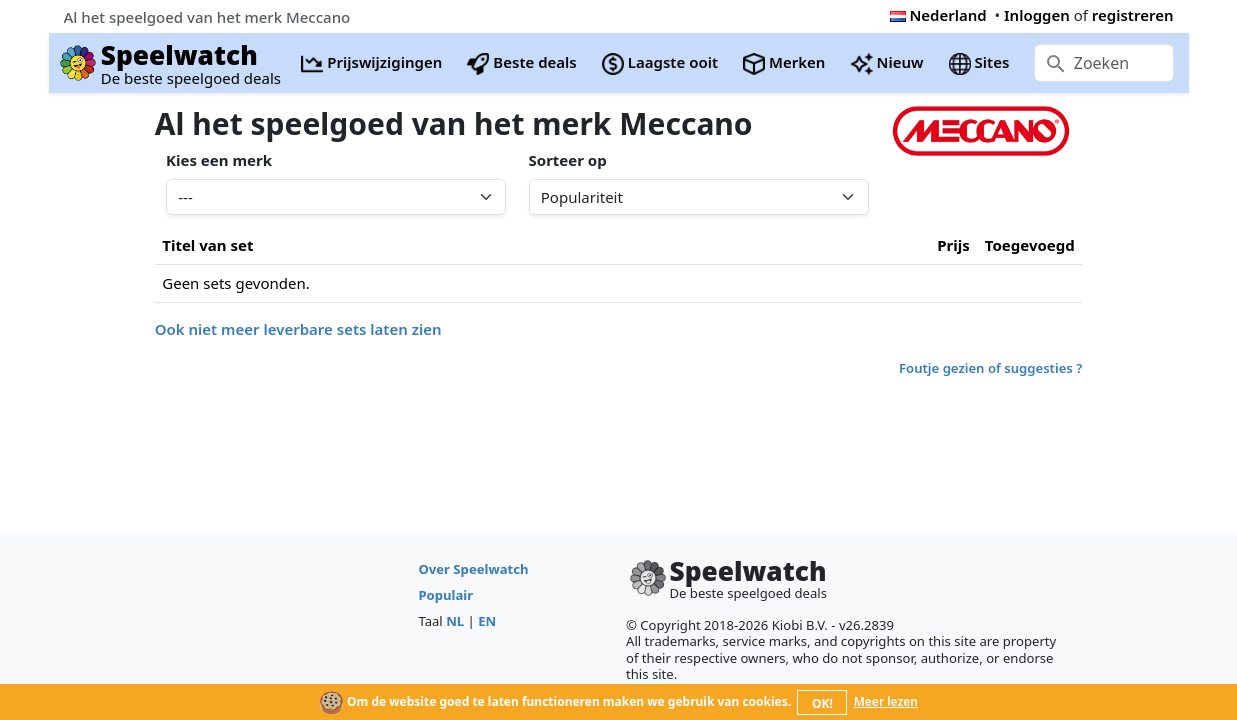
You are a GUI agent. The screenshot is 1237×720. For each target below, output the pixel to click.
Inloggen (1037, 15)
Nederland (938, 15)
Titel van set (207, 245)
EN (487, 621)
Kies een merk (219, 160)
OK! (822, 703)
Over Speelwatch (473, 569)
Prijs (953, 245)
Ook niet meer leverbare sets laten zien (298, 329)
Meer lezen (886, 701)
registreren (1133, 15)
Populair (445, 595)
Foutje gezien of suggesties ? (990, 368)
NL (455, 621)
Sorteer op (568, 160)
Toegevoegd (1030, 245)
